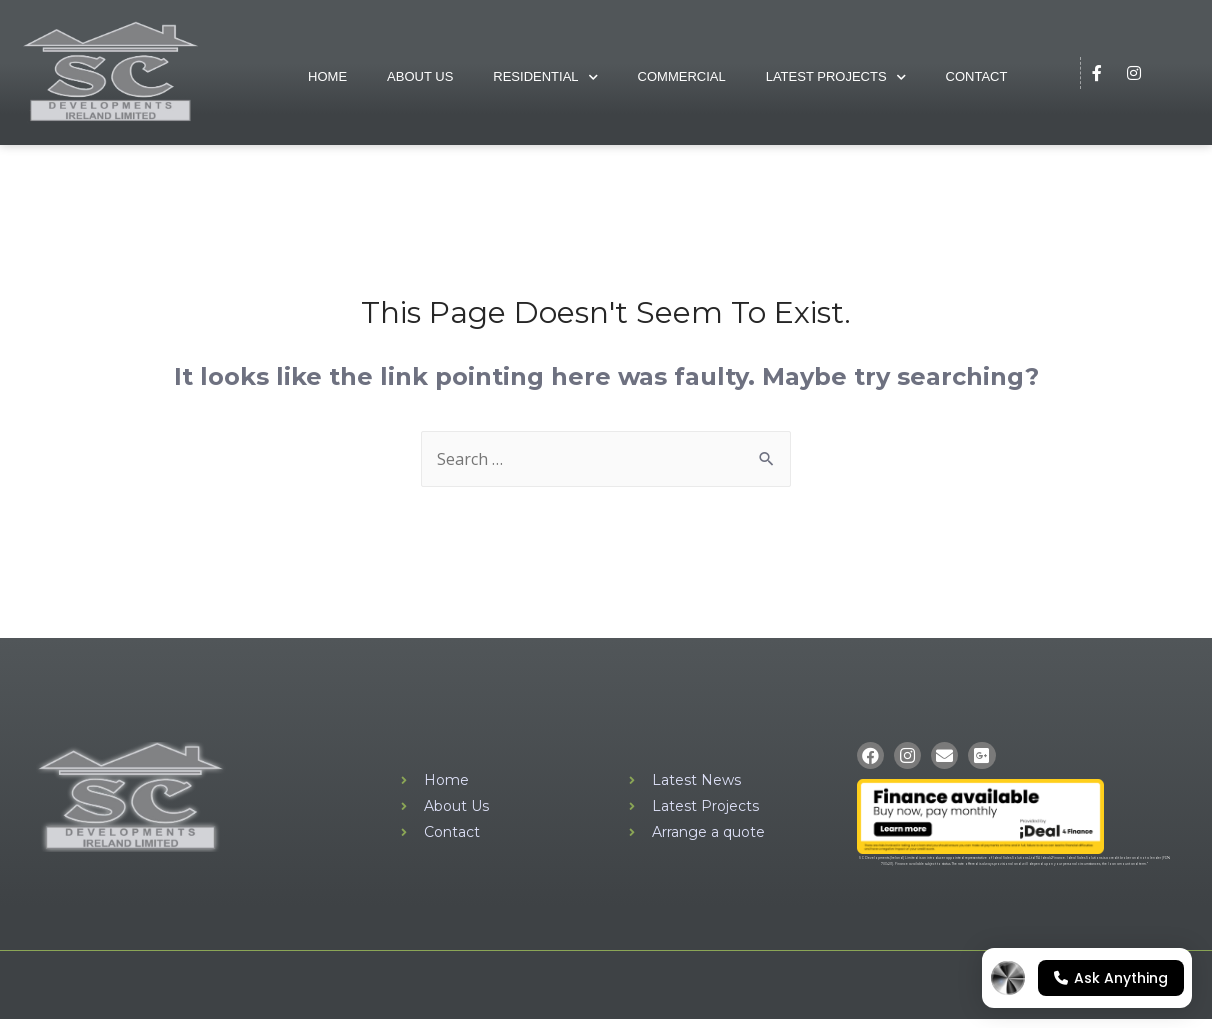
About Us (420, 76)
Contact (977, 76)
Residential (545, 77)
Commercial (682, 76)
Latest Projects (836, 77)
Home (327, 76)
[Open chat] (1087, 978)
